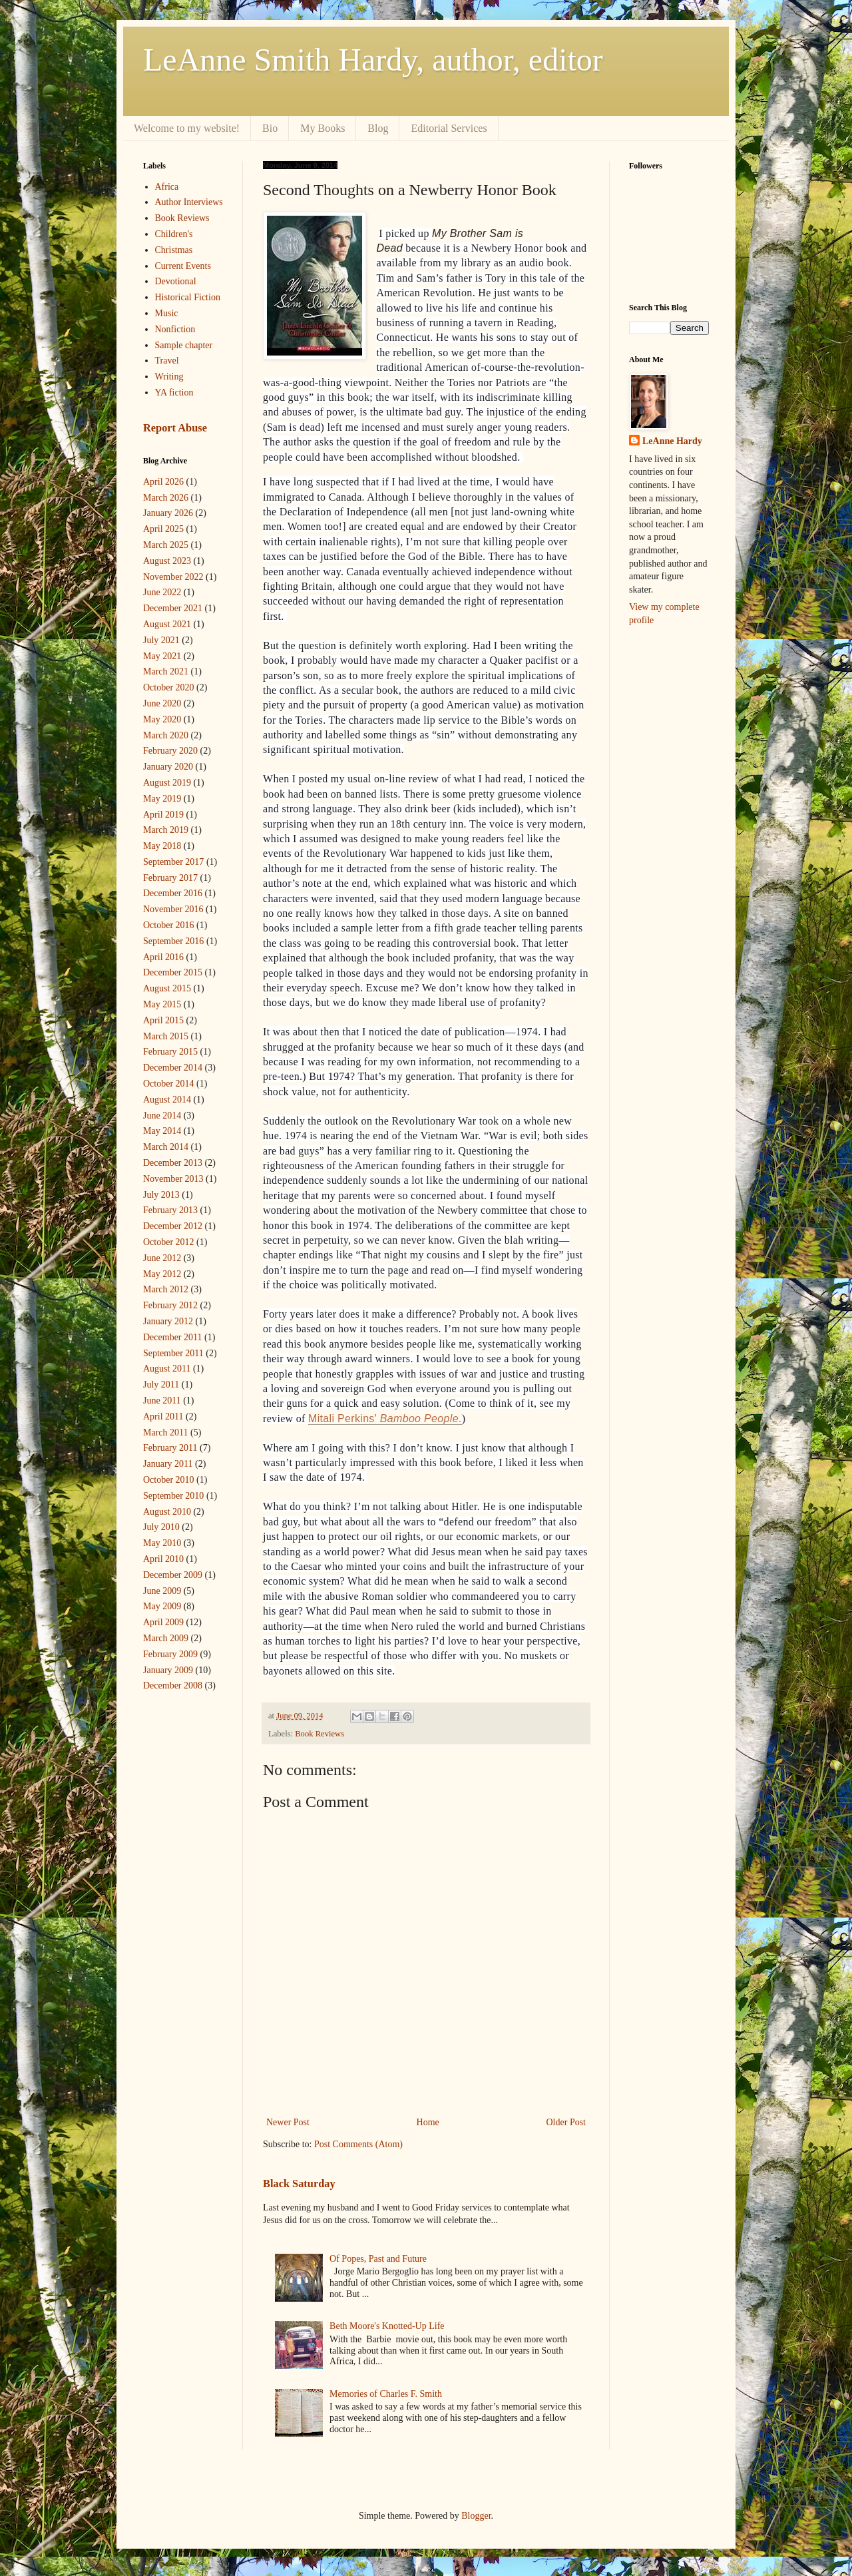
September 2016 (173, 941)
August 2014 (167, 1100)
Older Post (566, 2122)
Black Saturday (299, 2183)
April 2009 (163, 1622)
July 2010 (161, 1527)
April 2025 (163, 529)
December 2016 (172, 893)
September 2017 (173, 862)
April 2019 (163, 815)
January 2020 (168, 767)
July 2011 (161, 1385)
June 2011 (162, 1401)
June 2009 (162, 1591)
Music (166, 313)
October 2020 (168, 687)
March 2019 (165, 830)
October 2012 (168, 1242)
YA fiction (174, 392)
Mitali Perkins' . (385, 1418)
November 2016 (173, 909)
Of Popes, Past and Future (378, 2259)
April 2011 (163, 1416)
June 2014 (162, 1116)
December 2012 (172, 1226)
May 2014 (162, 1131)
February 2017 (170, 878)
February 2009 (170, 1654)
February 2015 (170, 1052)
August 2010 (167, 1512)
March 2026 (165, 498)
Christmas (174, 250)
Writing (169, 377)
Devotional (175, 281)
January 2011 (168, 1464)
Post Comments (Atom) (358, 2144)
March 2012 (165, 1289)
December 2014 (172, 1068)
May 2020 (162, 719)
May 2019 (162, 799)
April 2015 (163, 1020)
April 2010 (163, 1559)
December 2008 (172, 1685)
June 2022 (162, 592)
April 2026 (163, 482)
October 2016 (168, 925)
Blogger (476, 2516)
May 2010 (162, 1543)
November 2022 (173, 577)
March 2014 (165, 1147)
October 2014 (168, 1084)
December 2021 (172, 608)
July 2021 (161, 640)
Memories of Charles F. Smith (385, 2394)
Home (428, 2122)
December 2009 (172, 1575)
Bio (270, 128)
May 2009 (162, 1606)
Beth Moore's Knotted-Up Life (386, 2326)
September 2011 (173, 1353)
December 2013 (172, 1163)
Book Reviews (319, 1733)
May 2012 (162, 1274)
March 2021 (165, 671)
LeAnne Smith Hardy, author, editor (373, 59)
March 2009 (165, 1638)
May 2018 (162, 846)
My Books (322, 128)
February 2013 (170, 1210)
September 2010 (173, 1496)
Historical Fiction (187, 297)
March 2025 (165, 545)
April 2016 (163, 957)
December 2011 (172, 1337)
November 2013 (173, 1179)
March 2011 (165, 1432)
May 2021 (162, 656)
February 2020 (170, 751)
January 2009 (168, 1670)
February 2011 (170, 1448)
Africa (167, 187)
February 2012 (170, 1305)
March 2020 (165, 735)
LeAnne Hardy (672, 441)
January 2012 (168, 1321)
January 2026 (168, 513)
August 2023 (167, 561)
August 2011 (166, 1369)
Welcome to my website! (187, 128)
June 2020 (162, 703)
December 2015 (172, 972)
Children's (174, 234)
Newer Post (288, 2122)
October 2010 (168, 1480)
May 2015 (162, 1004)
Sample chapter (184, 345)
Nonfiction (175, 329)
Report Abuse (175, 427)
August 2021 (167, 624)
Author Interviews (189, 202)
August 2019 (167, 783)
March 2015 (165, 1036)
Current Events (183, 266)
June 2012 (162, 1258)
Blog (377, 128)
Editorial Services (449, 128)
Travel (167, 361)
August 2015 (167, 988)
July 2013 (161, 1195)
